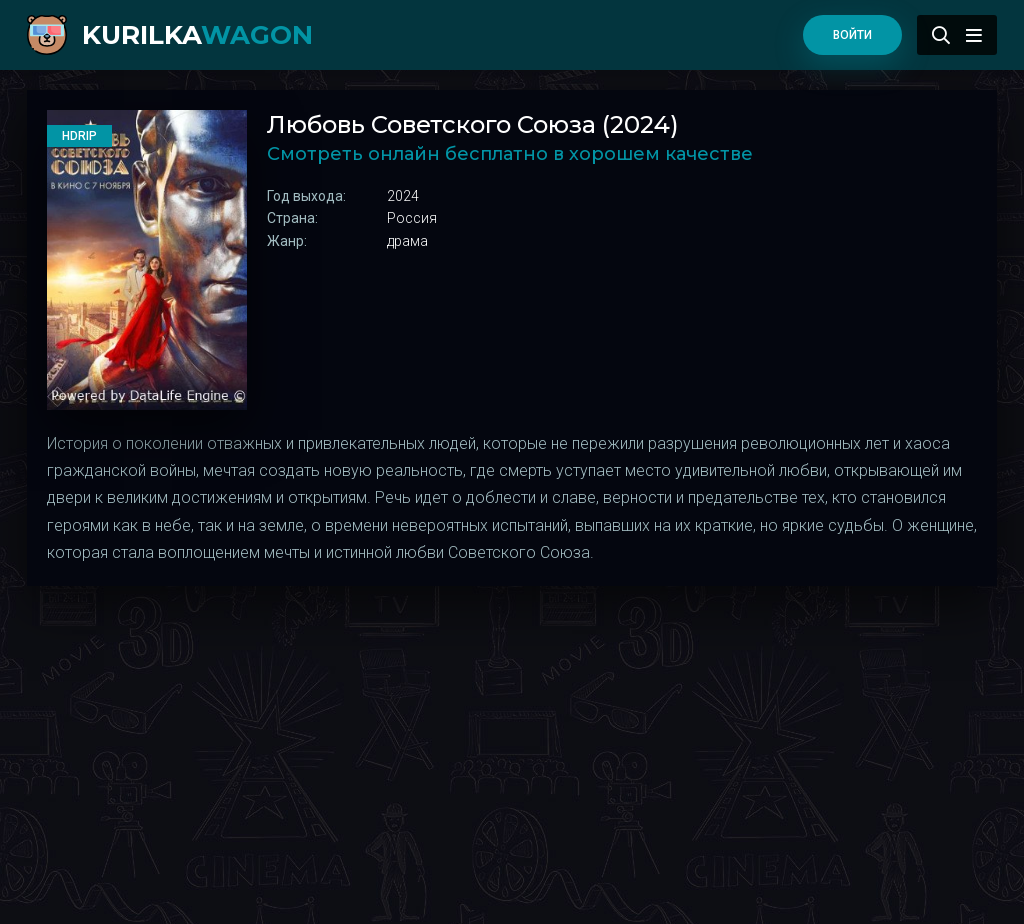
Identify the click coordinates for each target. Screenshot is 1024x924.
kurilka (197, 35)
